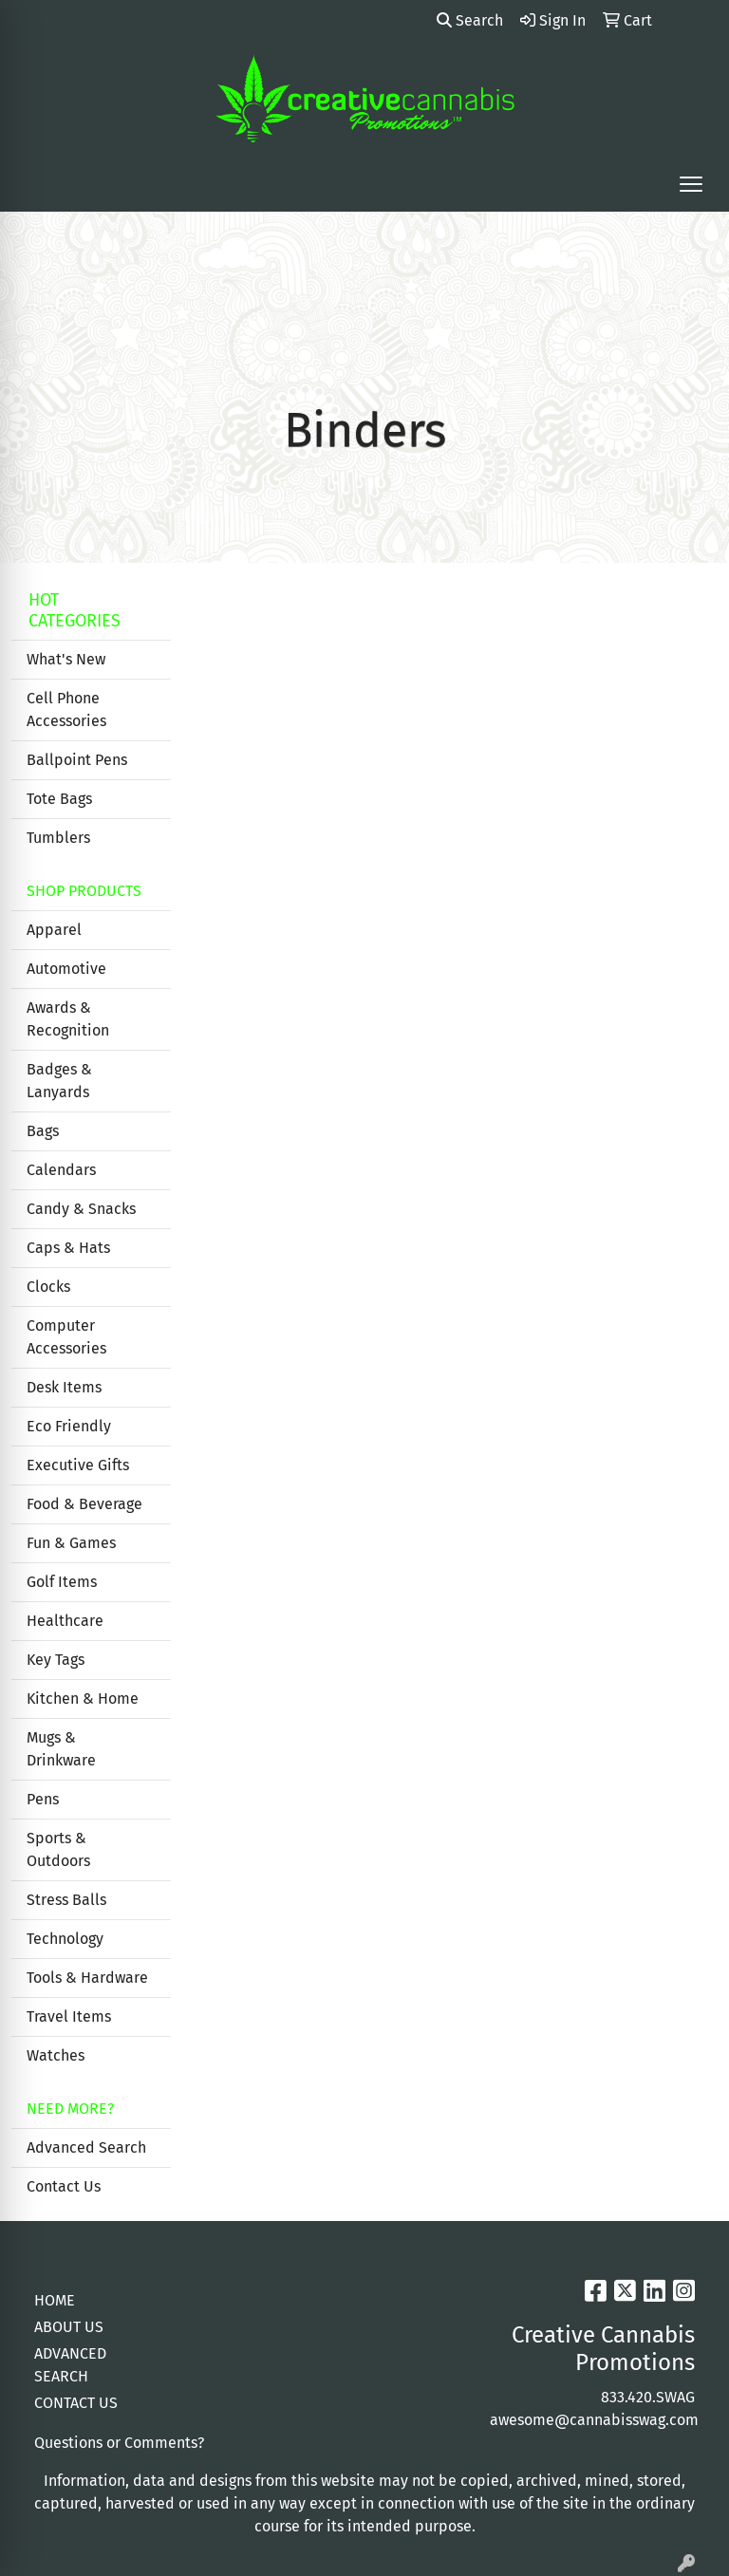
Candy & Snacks (81, 1209)
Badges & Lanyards (59, 1080)
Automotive (66, 969)
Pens (43, 1799)
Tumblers (58, 838)
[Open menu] (691, 184)
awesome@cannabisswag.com (594, 2420)
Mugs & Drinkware (61, 1748)
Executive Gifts (78, 1465)
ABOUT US (68, 2327)
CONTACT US (76, 2403)
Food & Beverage (84, 1504)
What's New (66, 659)
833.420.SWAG (648, 2397)
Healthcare (65, 1621)
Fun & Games (71, 1543)
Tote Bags (59, 799)
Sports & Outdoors (58, 1849)
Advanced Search (86, 2147)
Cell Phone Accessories (66, 709)
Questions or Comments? (119, 2443)
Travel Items (69, 2016)
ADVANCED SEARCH (70, 2364)
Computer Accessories (66, 1336)
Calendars (61, 1170)
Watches (55, 2055)
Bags (43, 1131)
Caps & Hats (68, 1248)
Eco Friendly (69, 1426)
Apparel (54, 930)
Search (470, 20)
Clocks (48, 1287)
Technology (65, 1939)
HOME (54, 2300)
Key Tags (55, 1660)
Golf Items (62, 1582)
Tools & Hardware (87, 1978)
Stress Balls (66, 1900)
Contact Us (64, 2186)
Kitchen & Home (83, 1698)
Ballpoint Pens (77, 760)
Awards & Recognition (68, 1019)
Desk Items (64, 1387)
